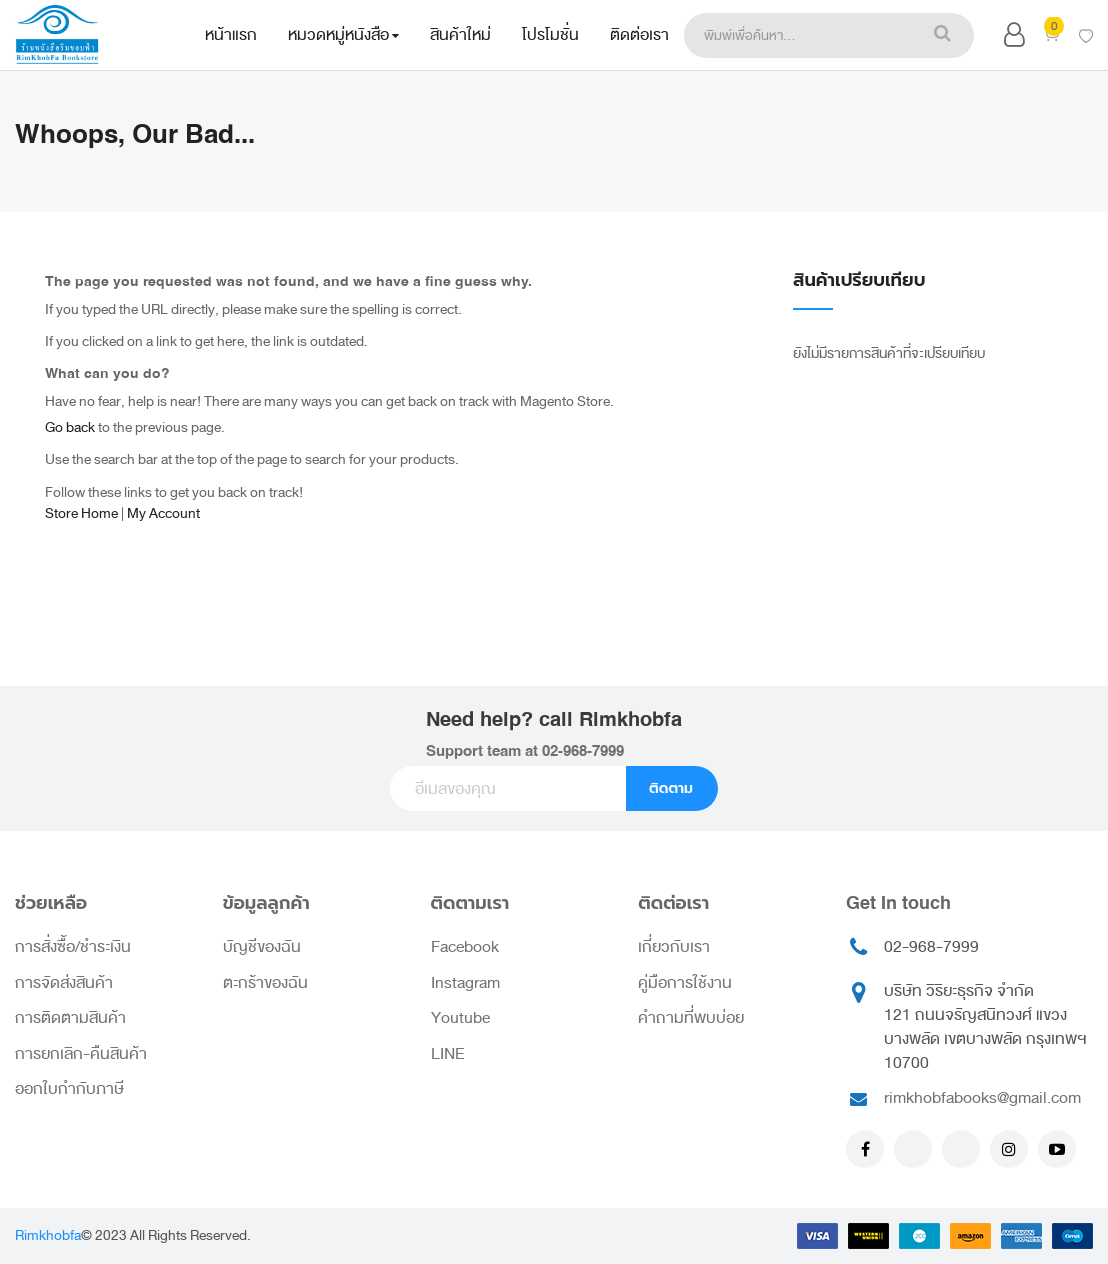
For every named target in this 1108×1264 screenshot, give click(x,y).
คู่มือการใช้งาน (685, 983)
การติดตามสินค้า (70, 1018)
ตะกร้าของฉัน (265, 983)
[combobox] (797, 35)
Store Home (81, 513)
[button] (1014, 38)
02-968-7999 (583, 751)
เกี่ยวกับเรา (674, 947)
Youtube (460, 1018)
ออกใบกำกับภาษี (69, 1089)
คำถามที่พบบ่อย (691, 1018)
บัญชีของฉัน (262, 947)
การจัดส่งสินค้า (64, 983)
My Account (163, 513)
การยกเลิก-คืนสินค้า (81, 1054)
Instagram (465, 983)
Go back (70, 427)
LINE (448, 1054)
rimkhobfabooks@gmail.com (982, 1098)
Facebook (465, 947)
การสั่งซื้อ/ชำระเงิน (73, 947)
